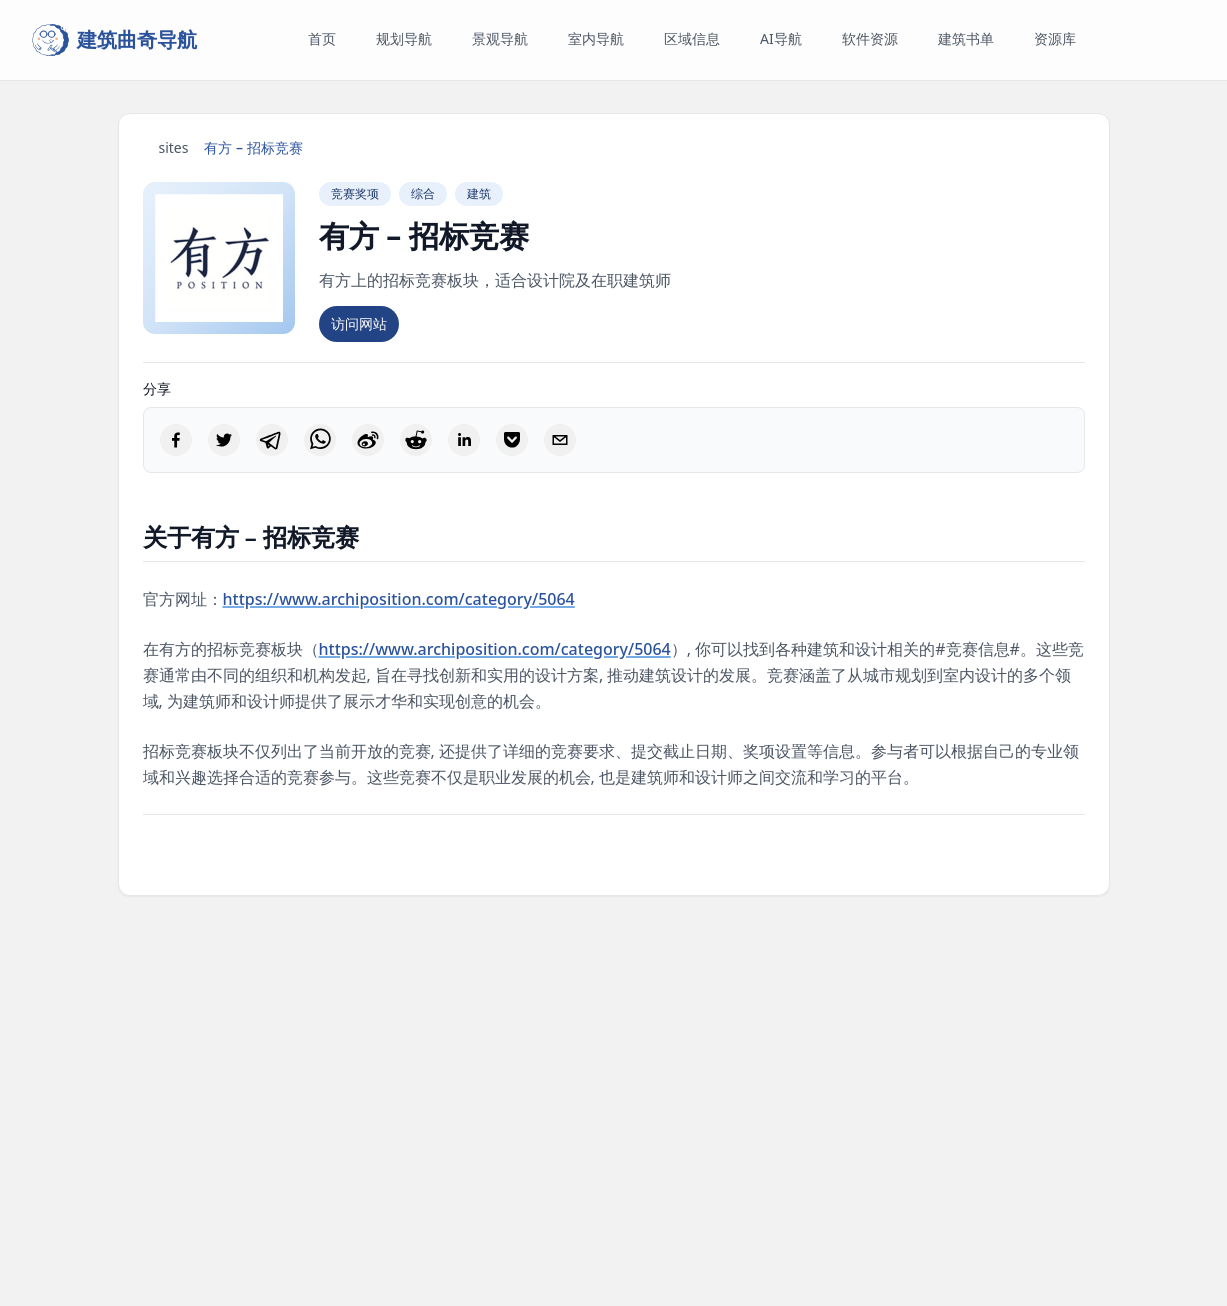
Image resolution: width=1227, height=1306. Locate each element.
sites (174, 147)
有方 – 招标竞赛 (253, 147)
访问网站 (359, 323)
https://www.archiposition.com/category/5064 (399, 599)
